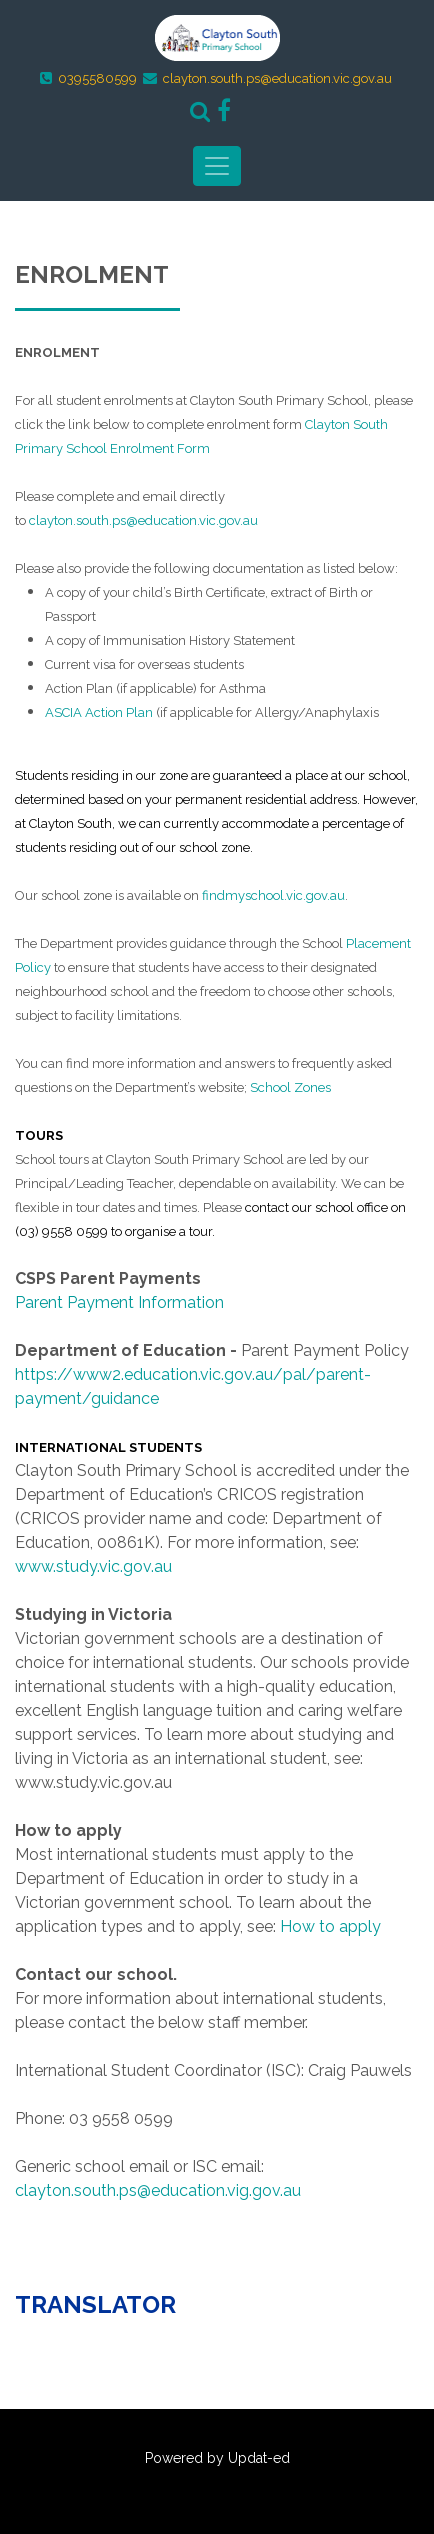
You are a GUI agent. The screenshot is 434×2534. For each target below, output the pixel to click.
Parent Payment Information (119, 1302)
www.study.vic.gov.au (93, 1566)
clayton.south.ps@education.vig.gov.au (158, 2190)
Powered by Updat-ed (217, 2458)
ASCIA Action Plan (99, 712)
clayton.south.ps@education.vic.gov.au (277, 78)
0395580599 (97, 78)
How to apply (330, 1926)
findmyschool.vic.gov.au (273, 895)
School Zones (290, 1087)
